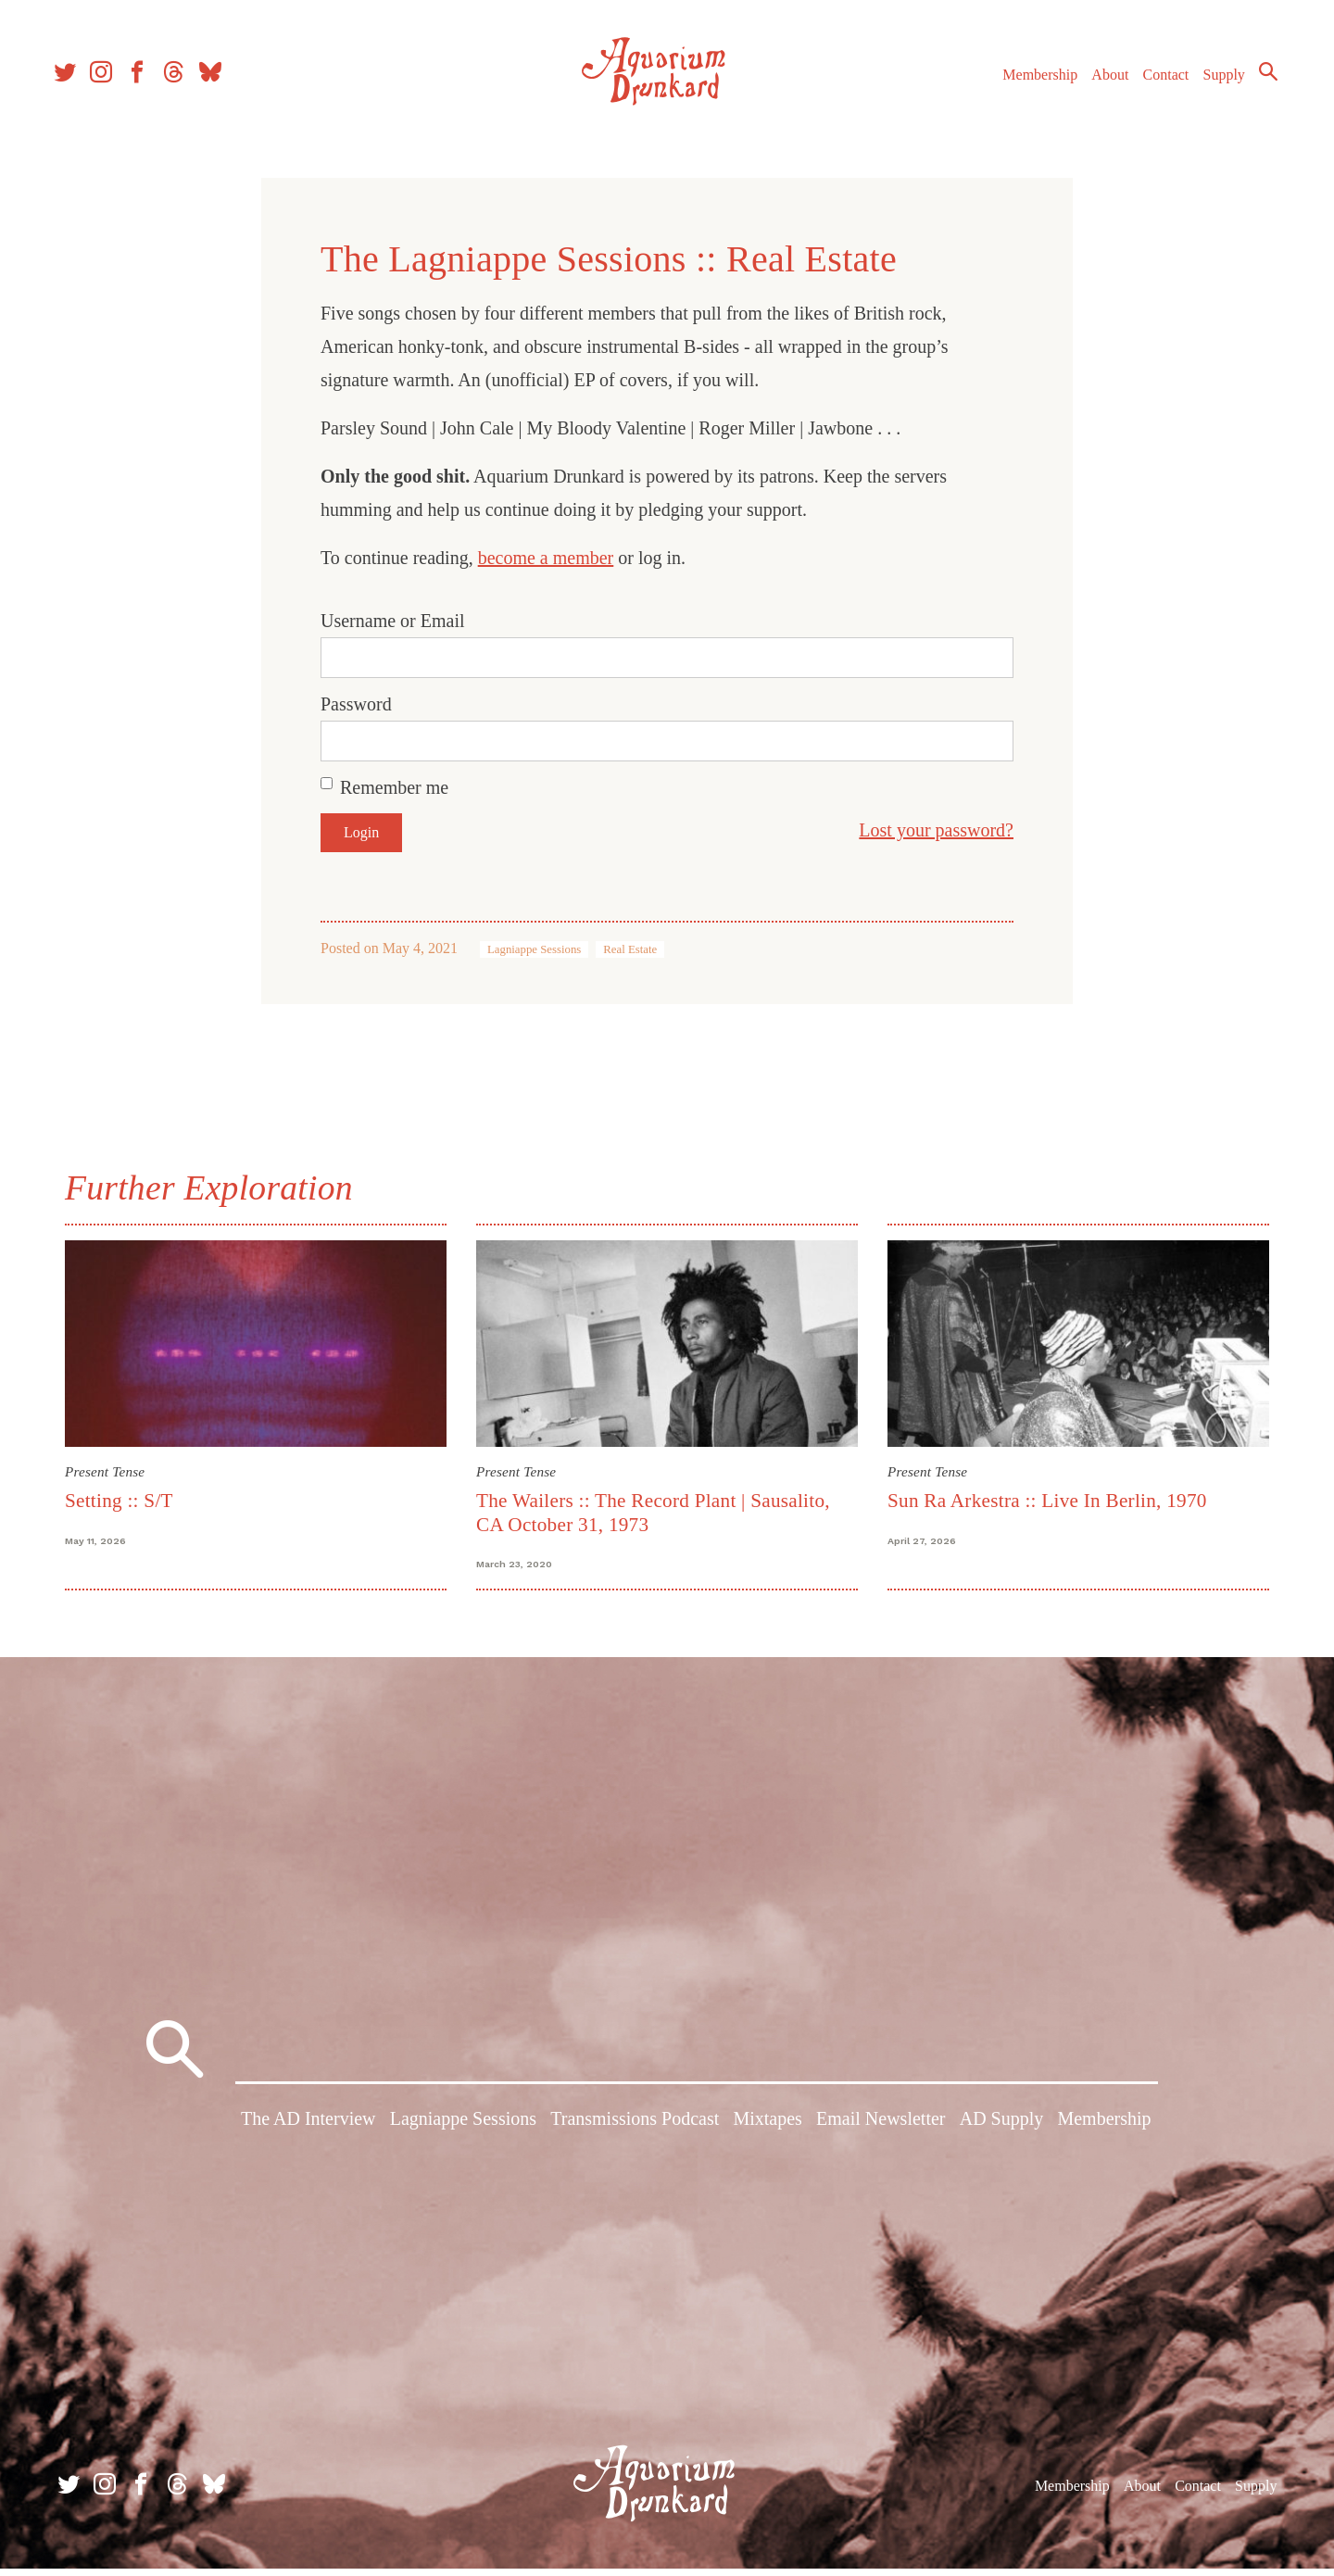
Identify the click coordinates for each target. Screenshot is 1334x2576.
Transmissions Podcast (634, 2129)
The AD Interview (308, 2129)
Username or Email (393, 620)
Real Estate (630, 949)
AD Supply (1002, 2129)
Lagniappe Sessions (534, 949)
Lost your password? (936, 830)
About (1101, 82)
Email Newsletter (880, 2129)
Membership (1031, 82)
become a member (546, 557)
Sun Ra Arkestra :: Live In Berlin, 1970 (1047, 1500)
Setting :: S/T (119, 1500)
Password (356, 704)
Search (1260, 78)
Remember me (394, 787)
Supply (1216, 82)
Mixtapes (767, 2129)
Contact (1158, 82)
